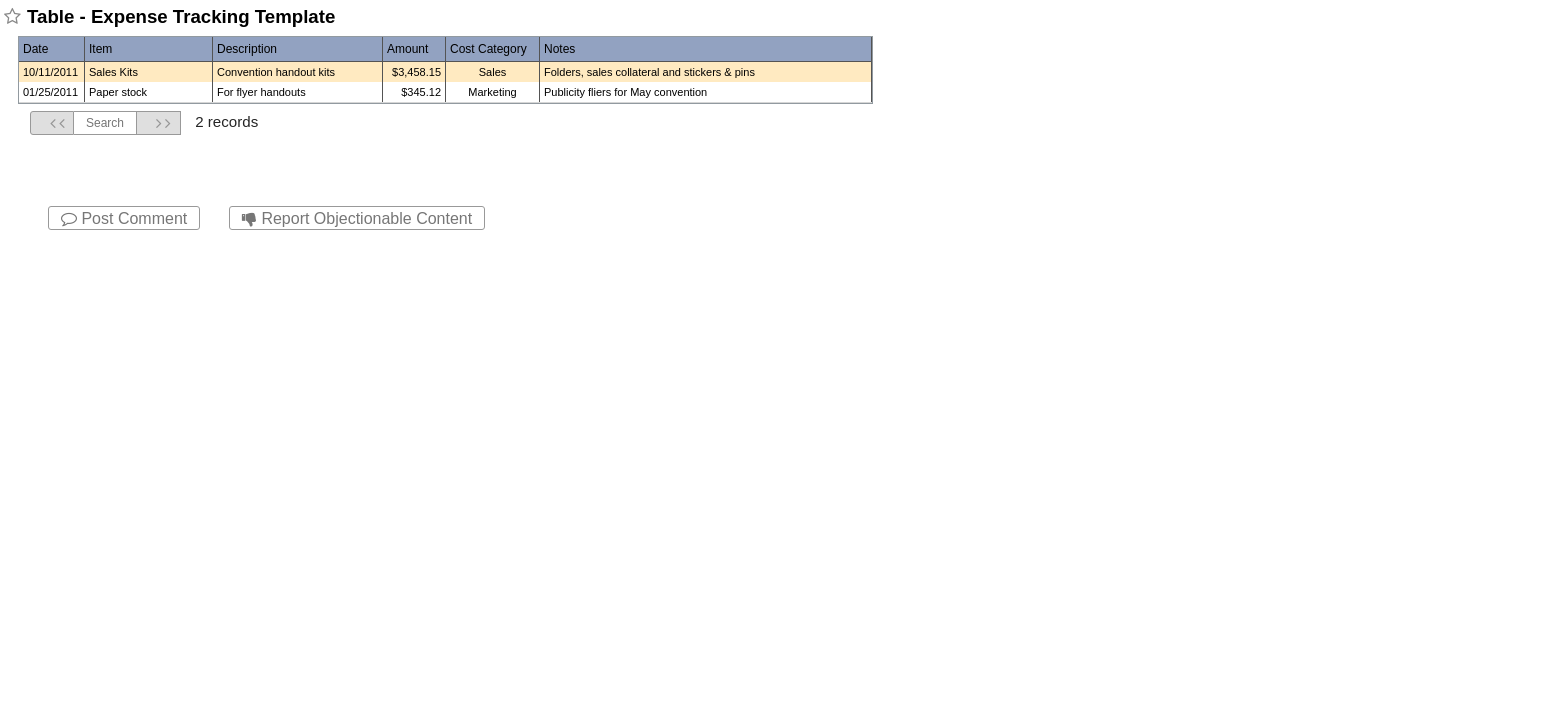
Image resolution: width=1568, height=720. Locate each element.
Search (105, 123)
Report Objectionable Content (357, 218)
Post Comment (124, 218)
